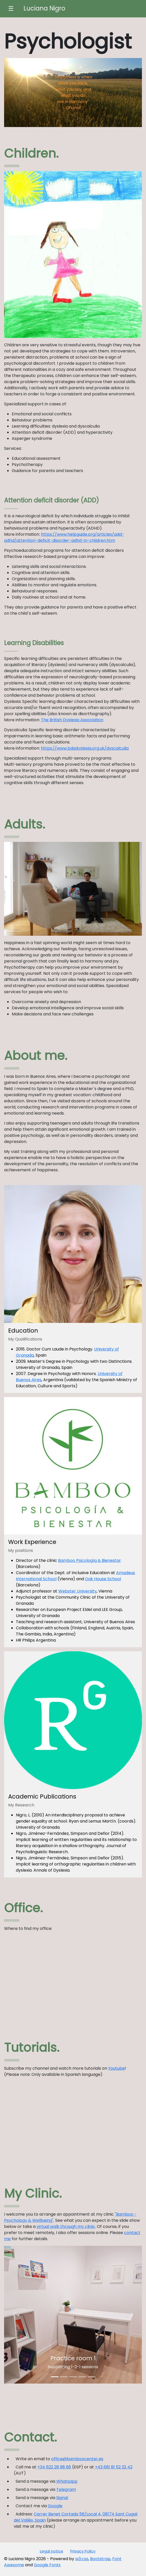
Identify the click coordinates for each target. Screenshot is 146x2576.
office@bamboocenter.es (77, 2459)
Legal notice (51, 2551)
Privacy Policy (82, 2551)
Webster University (77, 1591)
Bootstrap (100, 2559)
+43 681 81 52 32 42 (113, 2467)
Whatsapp (66, 2481)
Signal (62, 2498)
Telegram (66, 2489)
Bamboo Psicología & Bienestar (89, 1560)
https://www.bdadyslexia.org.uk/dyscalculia (85, 748)
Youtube (116, 2068)
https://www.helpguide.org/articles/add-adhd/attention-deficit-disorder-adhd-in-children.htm (64, 537)
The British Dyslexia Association (72, 720)
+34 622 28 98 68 (54, 2467)
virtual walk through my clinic (66, 2226)
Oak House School (103, 1579)
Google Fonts (47, 2565)
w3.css (81, 2559)
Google (55, 2506)
